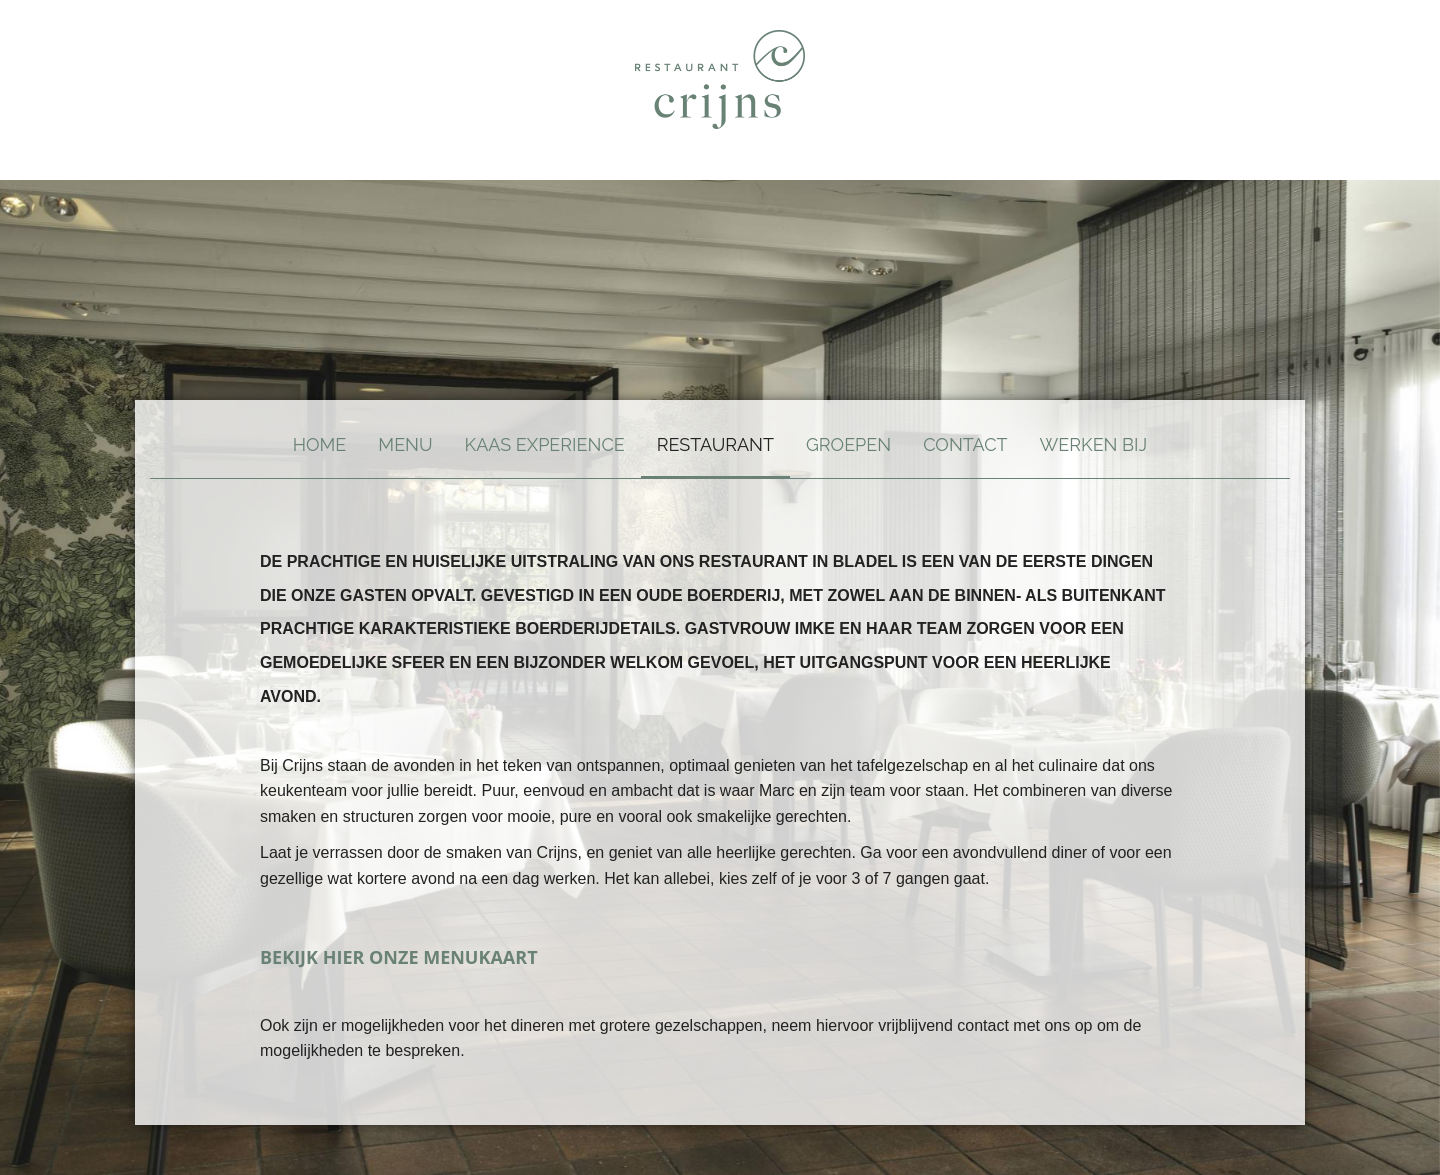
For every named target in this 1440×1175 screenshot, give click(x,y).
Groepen (848, 444)
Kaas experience (545, 444)
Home (320, 444)
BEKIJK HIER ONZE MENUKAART (399, 957)
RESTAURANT (715, 444)
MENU (405, 444)
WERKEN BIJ (1094, 444)
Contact (965, 444)
